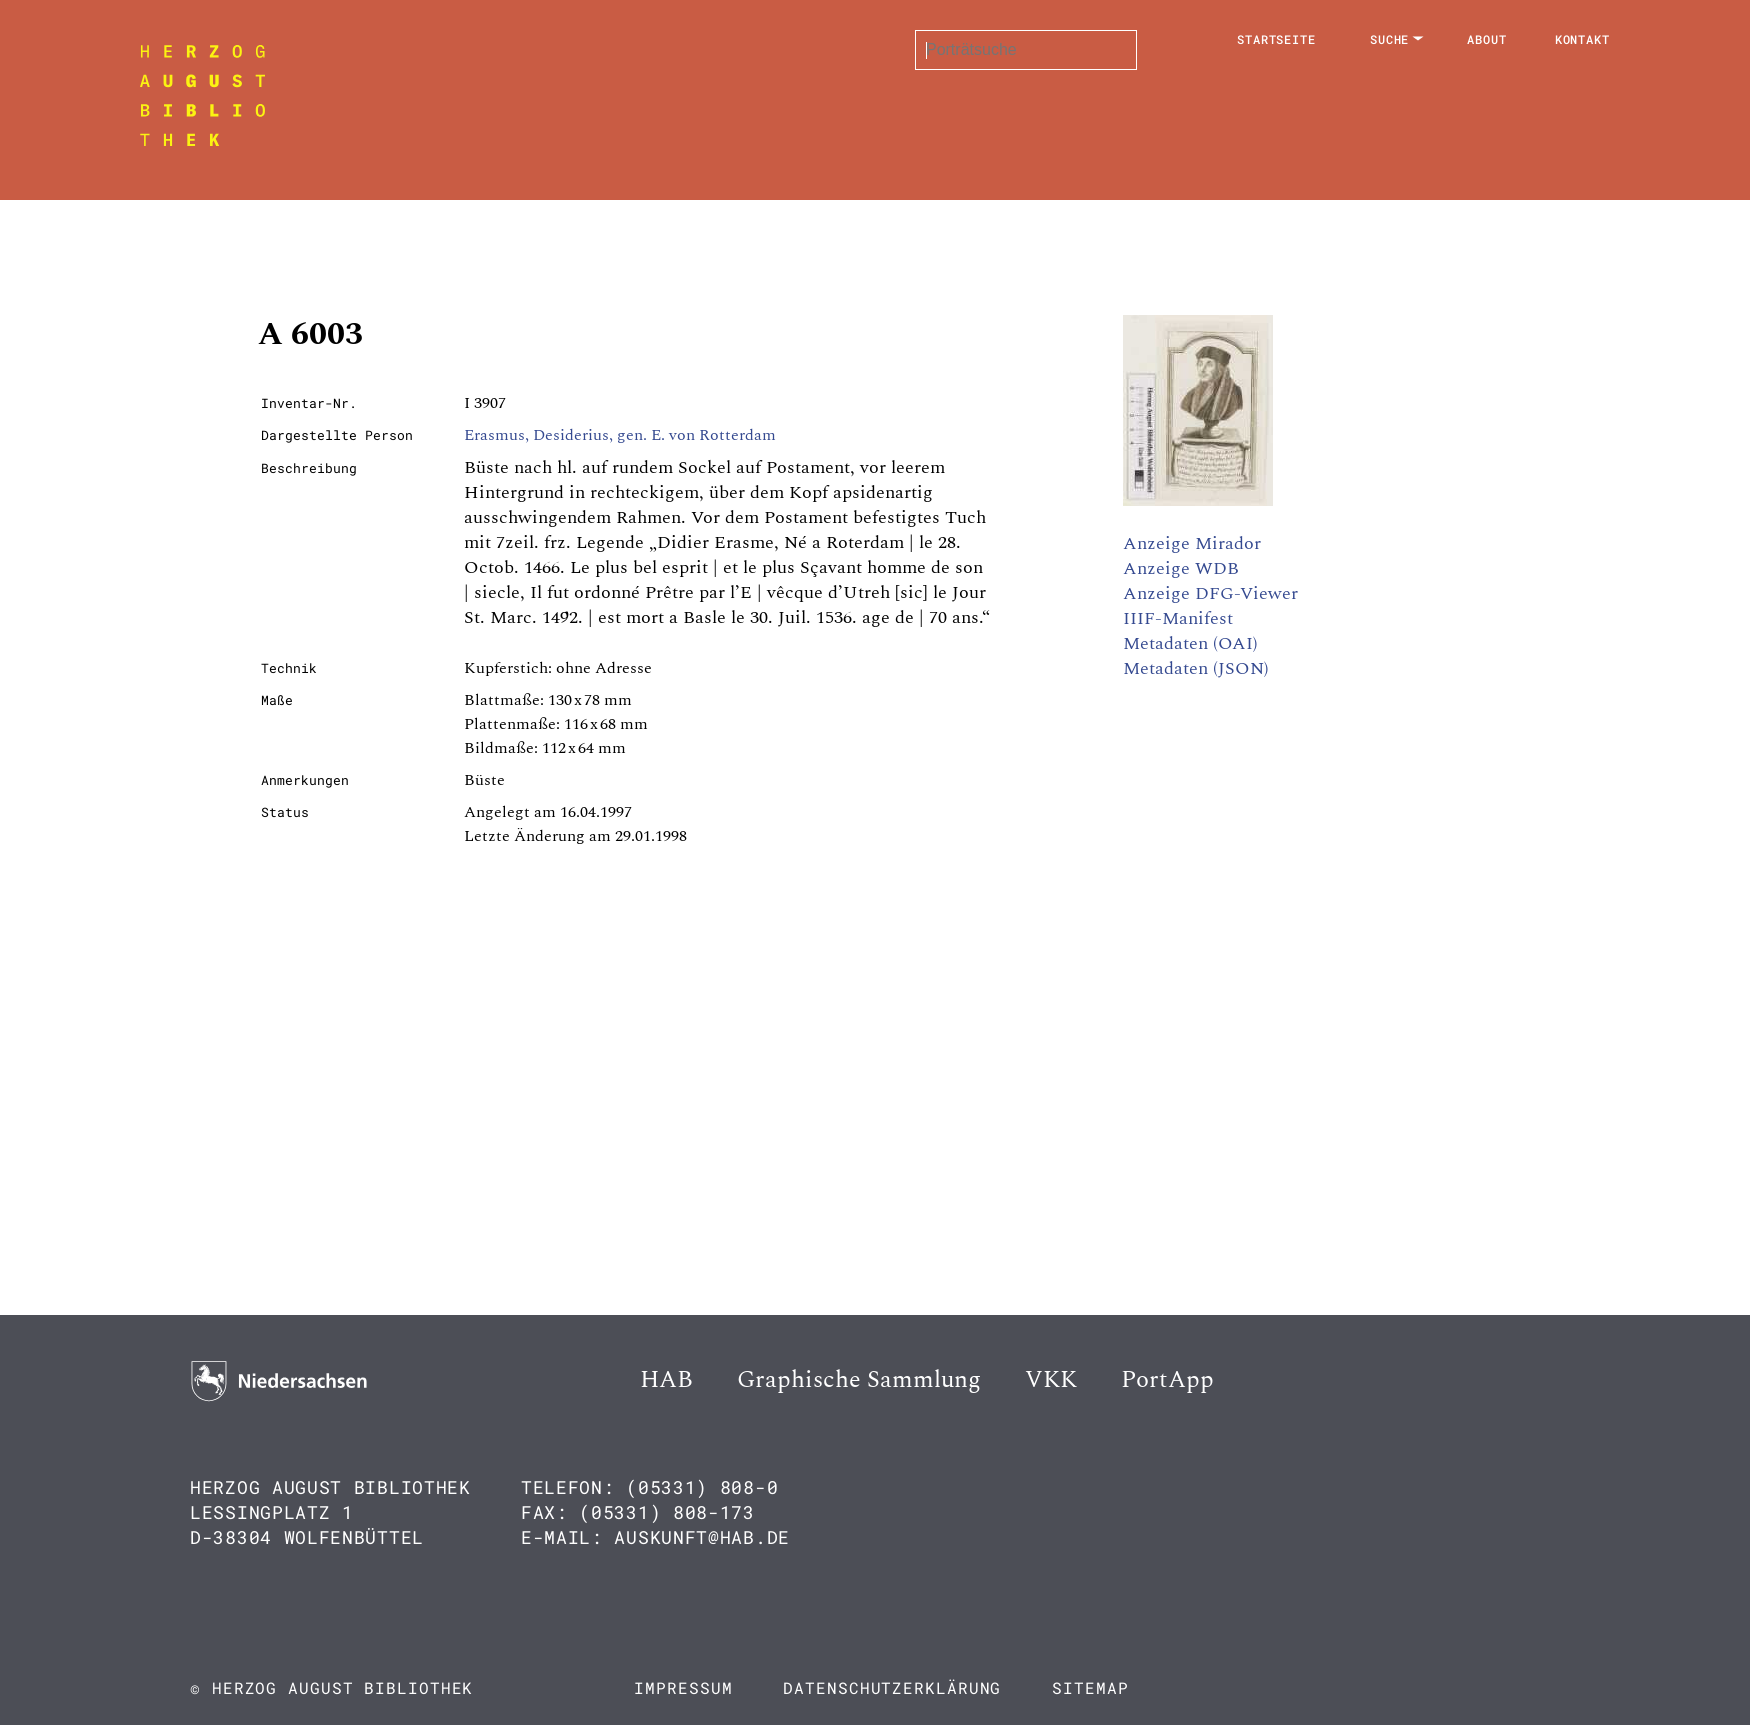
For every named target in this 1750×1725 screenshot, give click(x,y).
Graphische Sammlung (859, 1380)
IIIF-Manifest (1178, 618)
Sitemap (1090, 1687)
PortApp (1167, 1380)
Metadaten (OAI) (1190, 643)
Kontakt (1582, 39)
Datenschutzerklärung (892, 1687)
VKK (1051, 1380)
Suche (1390, 39)
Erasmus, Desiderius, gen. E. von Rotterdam (620, 435)
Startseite (1276, 39)
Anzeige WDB (1181, 568)
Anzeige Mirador (1192, 543)
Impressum (683, 1687)
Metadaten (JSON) (1196, 668)
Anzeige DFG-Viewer (1210, 593)
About (1487, 39)
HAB (666, 1380)
